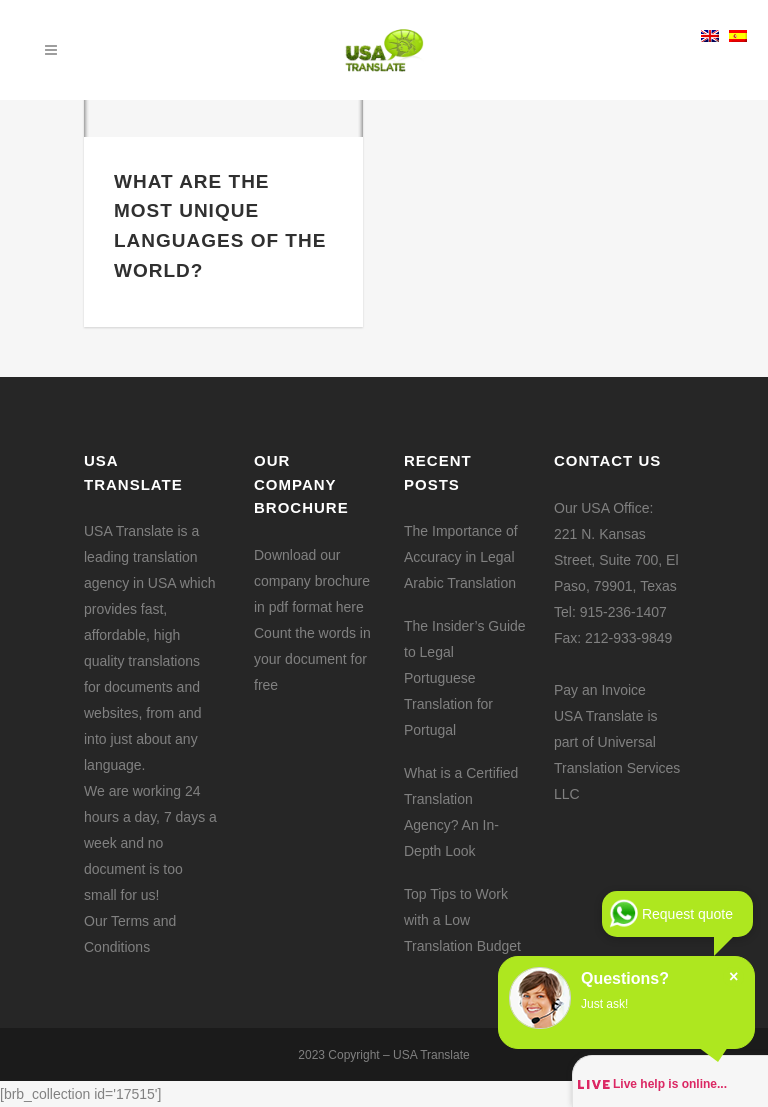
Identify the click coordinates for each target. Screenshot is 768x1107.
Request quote (687, 914)
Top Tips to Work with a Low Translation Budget (462, 920)
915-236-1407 (623, 612)
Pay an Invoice (600, 690)
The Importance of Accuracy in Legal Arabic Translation (461, 557)
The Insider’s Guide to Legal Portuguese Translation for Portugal (465, 678)
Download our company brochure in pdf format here (312, 581)
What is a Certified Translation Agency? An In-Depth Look (461, 812)
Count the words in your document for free (312, 659)
